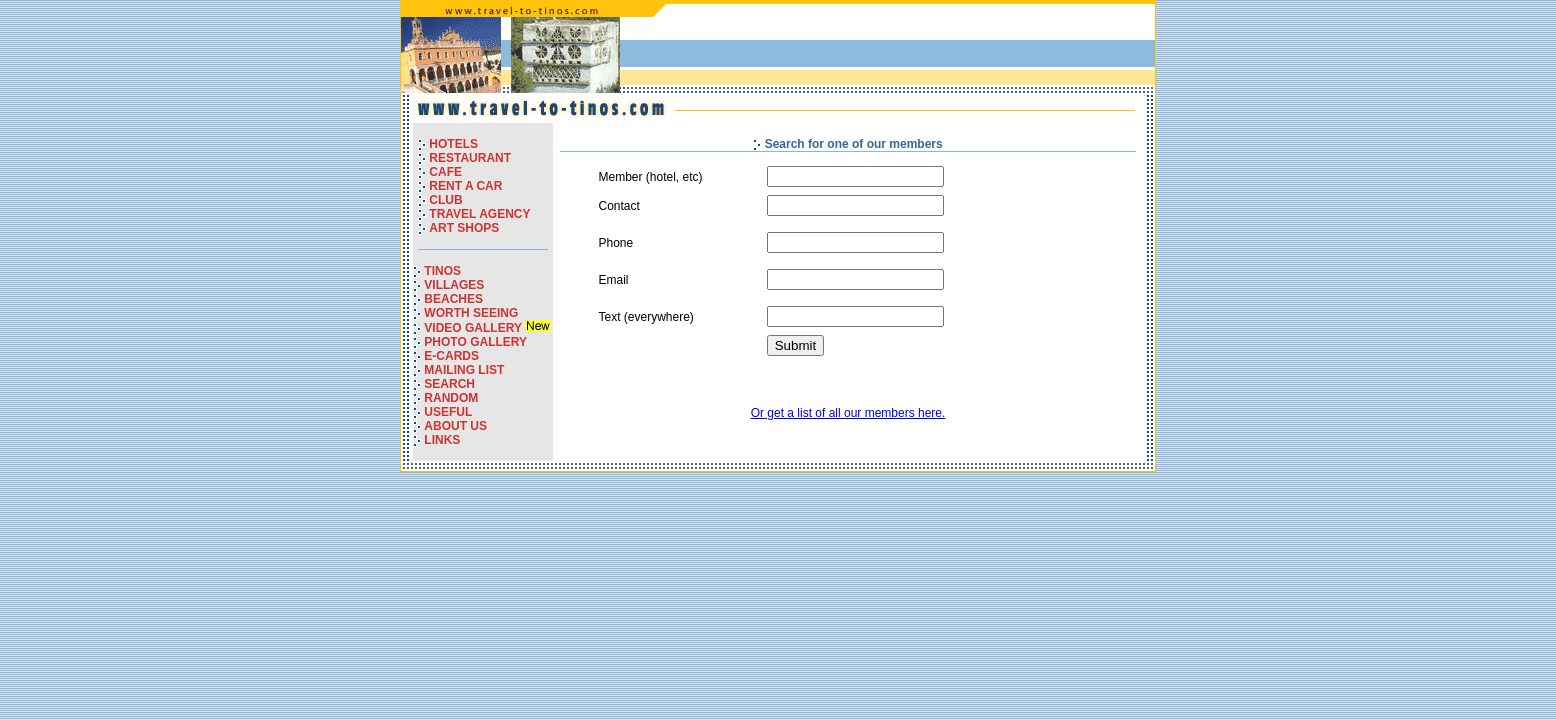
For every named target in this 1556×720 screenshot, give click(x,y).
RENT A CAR (465, 186)
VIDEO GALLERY (474, 328)
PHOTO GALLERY (475, 342)
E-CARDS (451, 356)
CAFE (445, 172)
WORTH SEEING (471, 313)
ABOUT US (455, 426)
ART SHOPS (464, 228)
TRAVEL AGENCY (479, 214)
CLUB (445, 200)
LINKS (442, 440)
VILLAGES (454, 285)
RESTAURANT (470, 158)
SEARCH (449, 384)
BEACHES (453, 299)
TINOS (442, 271)
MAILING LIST (464, 370)
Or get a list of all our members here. (848, 413)
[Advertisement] (917, 49)
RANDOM (451, 398)
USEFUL (448, 412)
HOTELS (453, 144)
